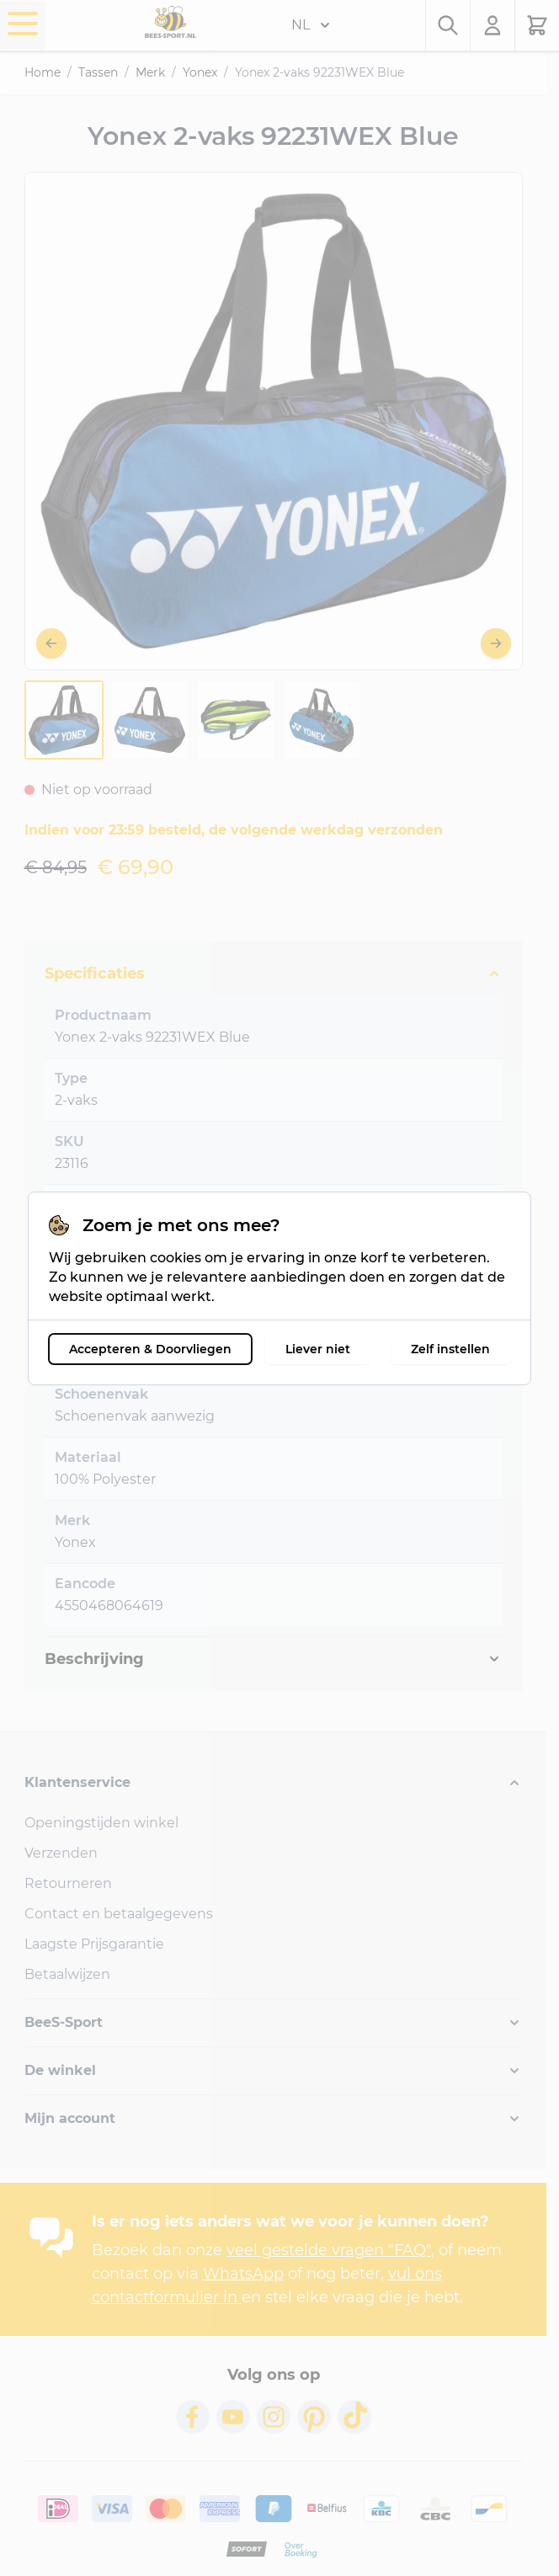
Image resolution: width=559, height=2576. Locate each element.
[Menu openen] (23, 23)
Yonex (200, 72)
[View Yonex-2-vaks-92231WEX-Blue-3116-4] (321, 720)
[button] (273, 1782)
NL (310, 25)
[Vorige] (51, 643)
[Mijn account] (493, 25)
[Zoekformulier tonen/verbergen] (448, 25)
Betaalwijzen (67, 1974)
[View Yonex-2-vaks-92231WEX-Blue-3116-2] (149, 720)
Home (42, 72)
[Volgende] (496, 643)
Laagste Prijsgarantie (94, 1944)
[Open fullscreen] (273, 421)
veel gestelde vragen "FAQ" (328, 2250)
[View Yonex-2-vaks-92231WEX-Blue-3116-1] (64, 720)
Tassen (98, 72)
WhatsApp (243, 2273)
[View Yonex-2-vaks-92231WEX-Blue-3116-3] (235, 720)
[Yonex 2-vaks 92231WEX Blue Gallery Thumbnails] (192, 720)
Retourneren (68, 1883)
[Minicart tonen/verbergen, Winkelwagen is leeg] (537, 25)
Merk (150, 72)
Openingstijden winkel (101, 1823)
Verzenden (61, 1853)
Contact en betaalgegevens (118, 1914)
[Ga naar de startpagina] (170, 22)
